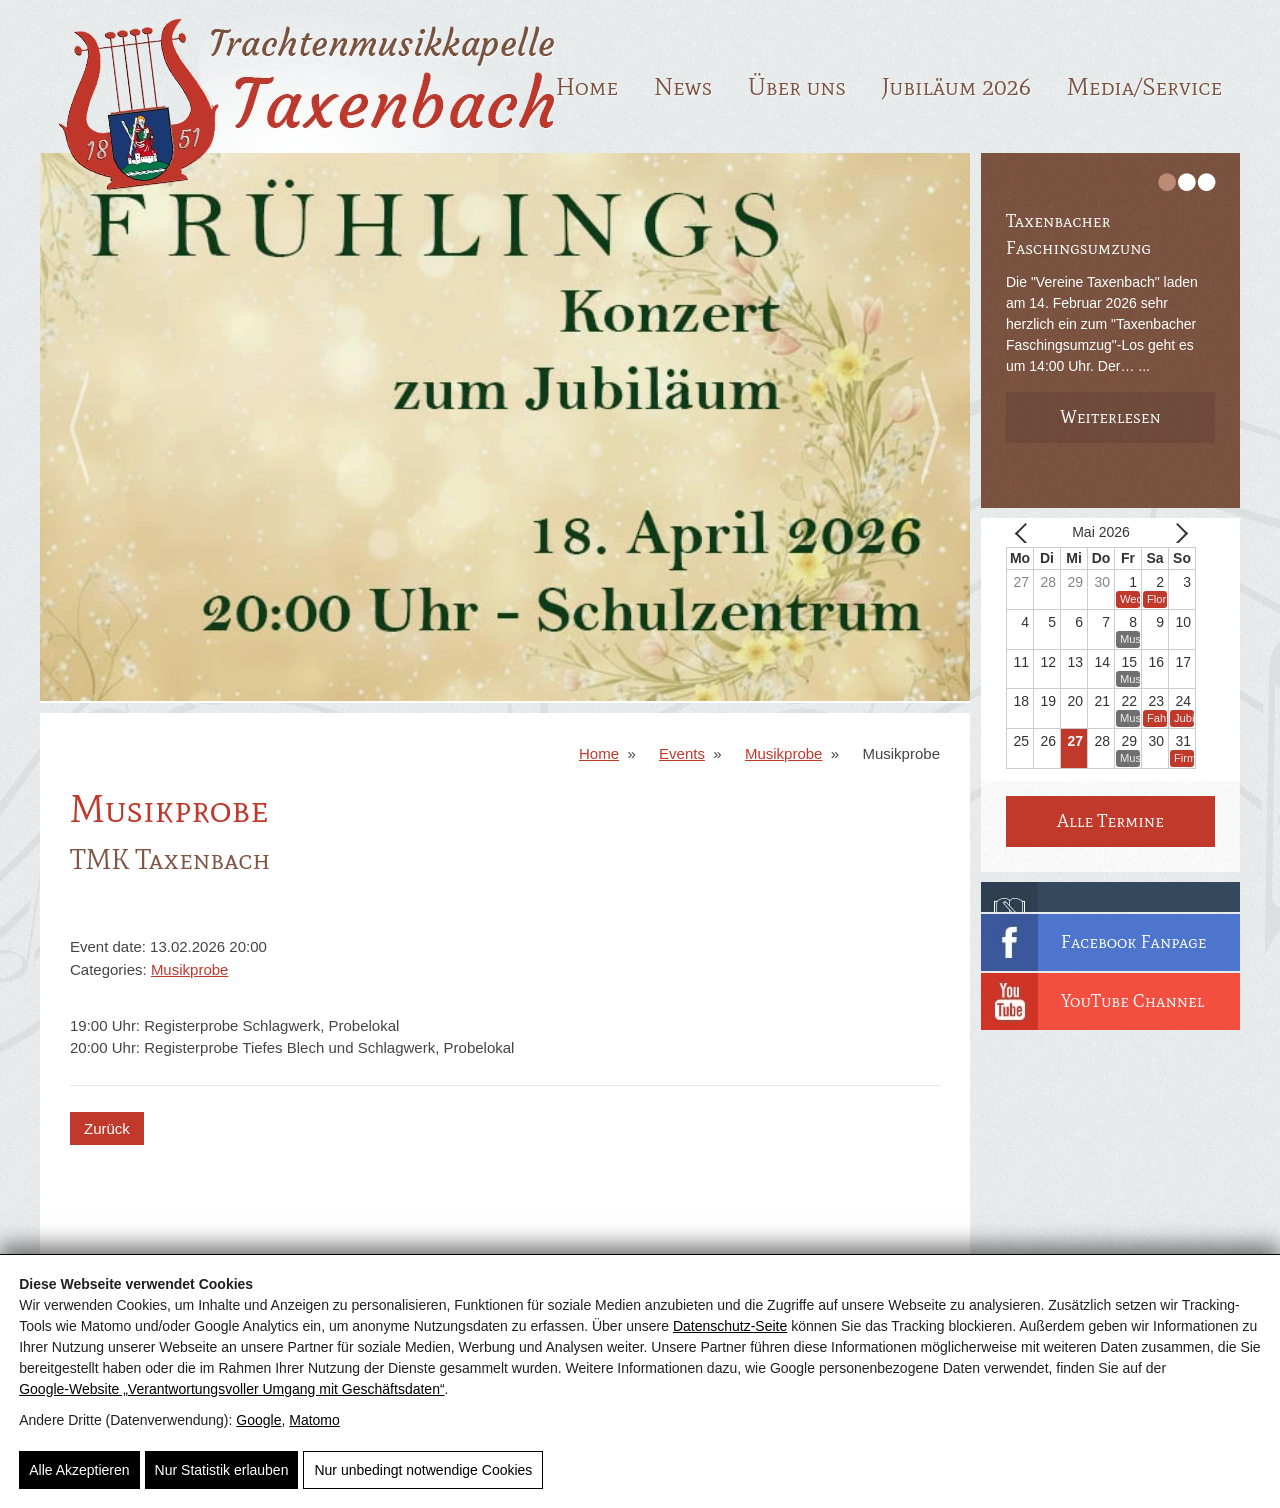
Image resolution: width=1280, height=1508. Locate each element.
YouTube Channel (1133, 1001)
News (683, 86)
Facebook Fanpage (1133, 942)
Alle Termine (1110, 821)
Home (587, 86)
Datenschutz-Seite (730, 1326)
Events (682, 753)
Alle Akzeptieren (79, 1470)
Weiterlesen (1110, 417)
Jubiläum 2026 (956, 86)
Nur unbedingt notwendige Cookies (423, 1470)
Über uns (797, 86)
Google (258, 1420)
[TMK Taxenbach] (301, 198)
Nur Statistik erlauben (222, 1470)
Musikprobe (784, 753)
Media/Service (1144, 86)
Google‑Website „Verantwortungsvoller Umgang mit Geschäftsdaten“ (231, 1389)
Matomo (314, 1420)
